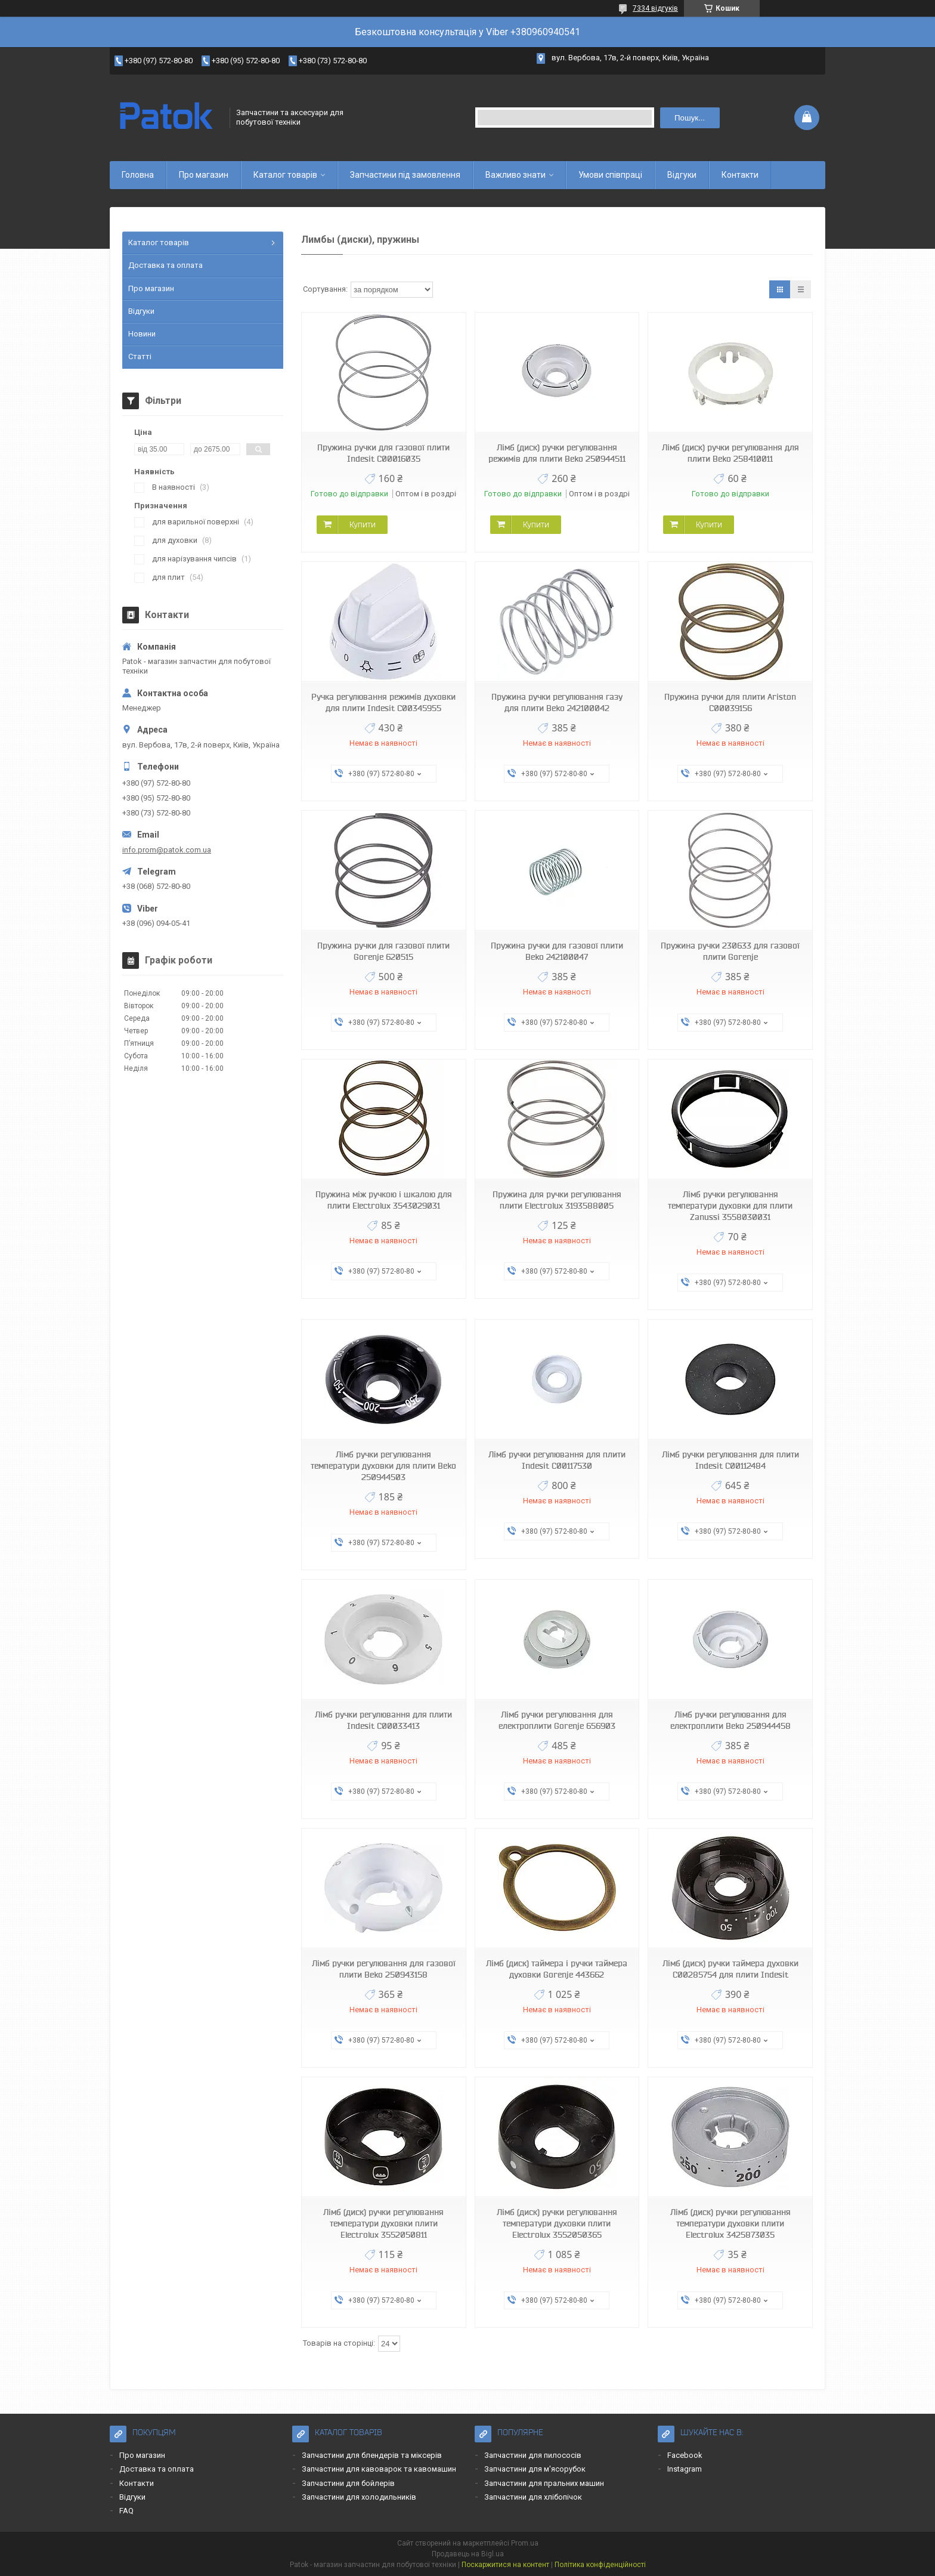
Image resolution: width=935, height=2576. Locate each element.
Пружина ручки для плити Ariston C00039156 (730, 702)
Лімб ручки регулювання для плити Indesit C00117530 (557, 1460)
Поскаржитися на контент (505, 2564)
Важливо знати (515, 175)
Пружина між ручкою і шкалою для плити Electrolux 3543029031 (383, 1200)
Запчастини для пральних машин (544, 2483)
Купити (362, 524)
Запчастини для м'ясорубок (535, 2468)
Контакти (740, 175)
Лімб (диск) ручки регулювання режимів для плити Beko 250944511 (557, 453)
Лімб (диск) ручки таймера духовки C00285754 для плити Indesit (730, 1969)
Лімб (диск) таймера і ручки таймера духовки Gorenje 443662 (556, 1969)
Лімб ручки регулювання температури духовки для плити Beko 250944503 (383, 1466)
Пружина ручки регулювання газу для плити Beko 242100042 (557, 702)
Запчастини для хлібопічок (533, 2496)
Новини (142, 333)
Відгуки (681, 175)
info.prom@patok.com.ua (166, 849)
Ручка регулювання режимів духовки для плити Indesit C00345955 (383, 702)
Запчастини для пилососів (532, 2455)
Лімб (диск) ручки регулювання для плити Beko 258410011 (730, 453)
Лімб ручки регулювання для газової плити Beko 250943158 (384, 1969)
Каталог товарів (285, 175)
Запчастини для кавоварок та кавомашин (379, 2468)
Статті (139, 356)
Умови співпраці (610, 175)
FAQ (126, 2510)
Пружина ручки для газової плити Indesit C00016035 (383, 453)
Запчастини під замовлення (405, 175)
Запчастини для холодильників (359, 2496)
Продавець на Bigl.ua (468, 2554)
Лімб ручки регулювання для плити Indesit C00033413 (383, 1720)
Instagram (684, 2468)
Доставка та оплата (165, 265)
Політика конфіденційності (600, 2564)
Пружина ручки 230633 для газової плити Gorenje (730, 951)
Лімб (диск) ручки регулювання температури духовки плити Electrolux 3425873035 (730, 2223)
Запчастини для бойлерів (348, 2483)
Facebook (684, 2455)
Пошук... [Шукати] (689, 117)
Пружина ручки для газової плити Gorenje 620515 (383, 951)
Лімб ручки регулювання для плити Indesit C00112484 (730, 1460)
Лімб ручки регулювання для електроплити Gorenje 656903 (557, 1720)
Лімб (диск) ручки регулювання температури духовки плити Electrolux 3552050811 (383, 2223)
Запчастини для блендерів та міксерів (372, 2455)
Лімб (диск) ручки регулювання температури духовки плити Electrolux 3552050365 (557, 2223)
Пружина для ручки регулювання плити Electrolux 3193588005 (557, 1200)
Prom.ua (524, 2543)
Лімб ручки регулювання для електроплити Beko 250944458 (730, 1720)
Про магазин (203, 175)
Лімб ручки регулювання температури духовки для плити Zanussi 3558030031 (730, 1206)
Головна (138, 175)
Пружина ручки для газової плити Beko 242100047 (557, 951)
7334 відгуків (655, 8)
